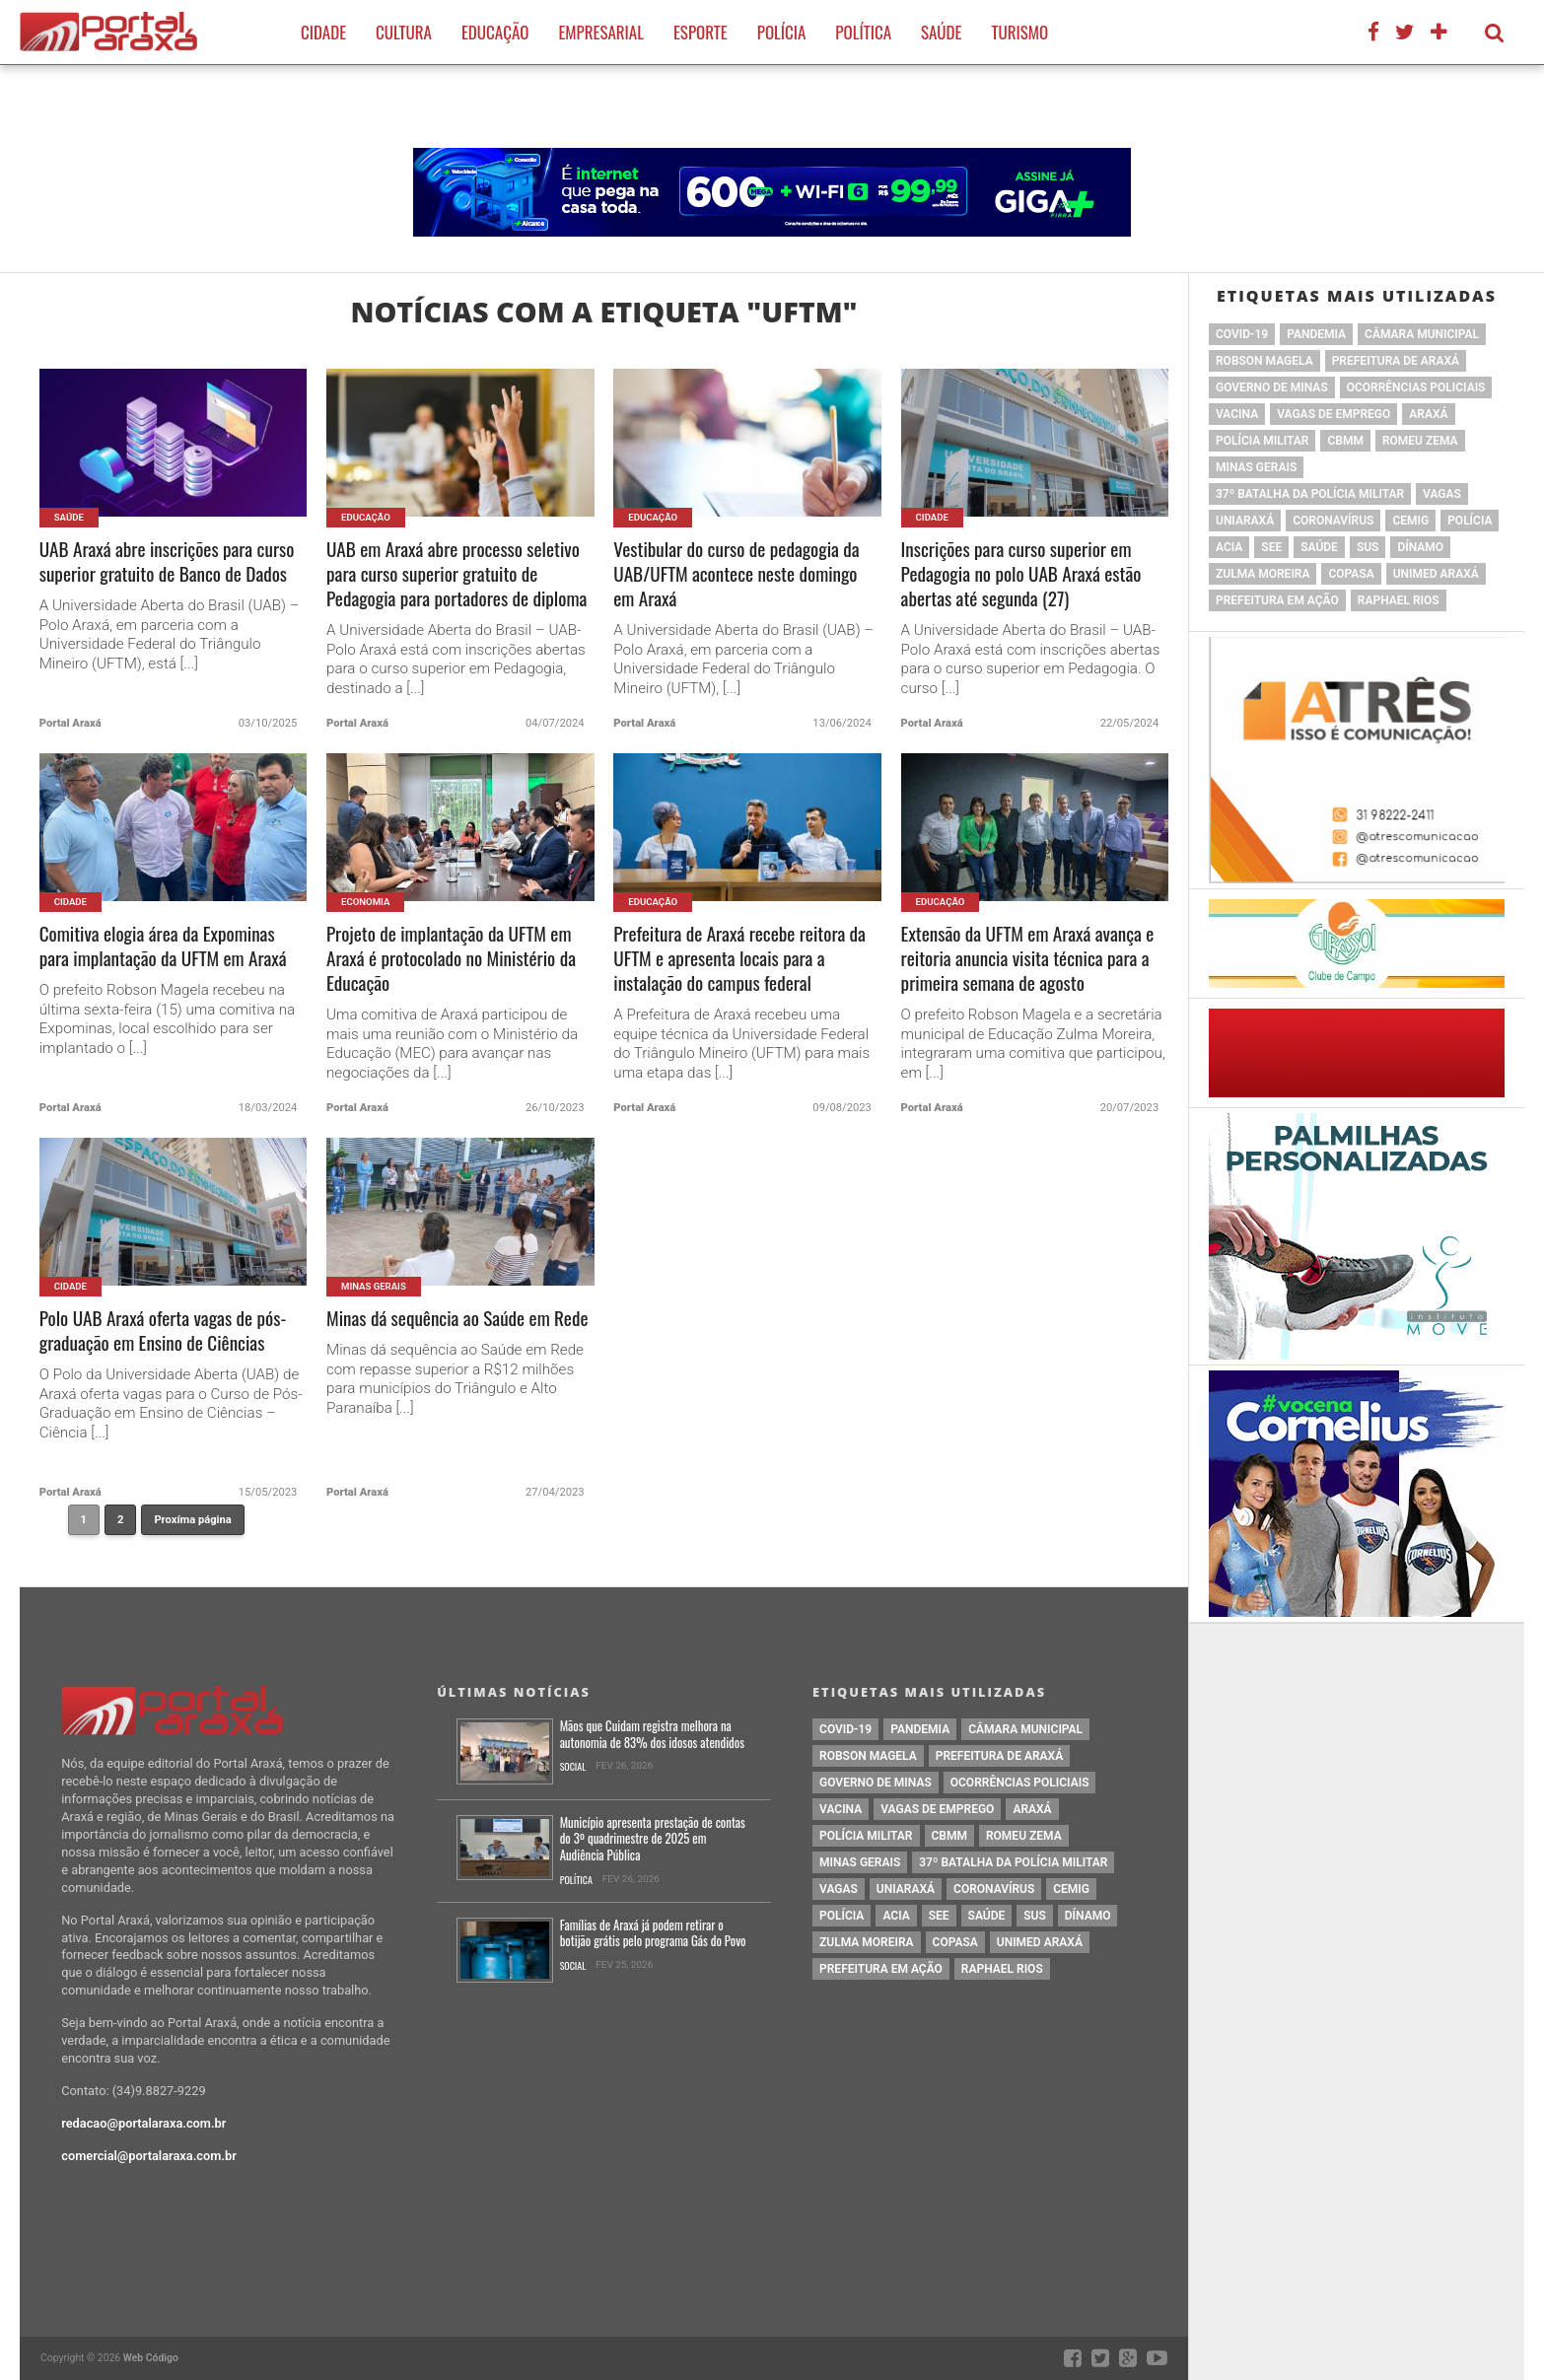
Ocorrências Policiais (1416, 387)
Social (573, 1767)
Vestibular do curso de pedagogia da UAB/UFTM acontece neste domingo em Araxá (736, 574)
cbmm (1345, 441)
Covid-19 (1242, 334)
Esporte (700, 32)
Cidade (323, 32)
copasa (1350, 574)
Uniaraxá (1245, 520)
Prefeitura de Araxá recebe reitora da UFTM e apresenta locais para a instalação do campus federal (739, 959)
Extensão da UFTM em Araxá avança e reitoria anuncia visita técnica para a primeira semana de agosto (1028, 959)
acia (1229, 547)
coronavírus (1333, 520)
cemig (1410, 520)
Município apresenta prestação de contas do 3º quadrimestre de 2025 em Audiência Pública (652, 1839)
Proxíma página (192, 1519)
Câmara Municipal (1422, 334)
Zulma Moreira (1262, 574)
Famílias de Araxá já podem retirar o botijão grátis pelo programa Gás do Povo (653, 1934)
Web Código (150, 2357)
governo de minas (1272, 387)
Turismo (1019, 32)
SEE (1271, 547)
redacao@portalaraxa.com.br (143, 2123)
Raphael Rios (1398, 600)
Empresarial (601, 32)
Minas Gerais (1256, 467)
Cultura (404, 32)
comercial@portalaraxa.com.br (149, 2155)
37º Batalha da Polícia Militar (1310, 494)
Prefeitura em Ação (1277, 600)
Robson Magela (1264, 361)
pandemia (1316, 334)
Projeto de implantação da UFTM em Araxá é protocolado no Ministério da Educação (451, 959)
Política (863, 32)
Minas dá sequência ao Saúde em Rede (457, 1318)
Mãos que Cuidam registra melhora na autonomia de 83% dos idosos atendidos (652, 1734)
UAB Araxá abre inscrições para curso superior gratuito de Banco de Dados (167, 562)
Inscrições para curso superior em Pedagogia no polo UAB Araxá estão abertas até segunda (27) (1021, 574)
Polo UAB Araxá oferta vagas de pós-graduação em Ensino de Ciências (163, 1331)
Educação (494, 32)
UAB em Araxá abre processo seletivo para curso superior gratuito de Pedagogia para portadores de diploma (456, 574)
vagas (1442, 494)
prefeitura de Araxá (1395, 361)
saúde (1319, 547)
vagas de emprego (1333, 414)
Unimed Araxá (1436, 574)
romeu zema (1420, 441)
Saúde (941, 32)
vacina (1237, 414)
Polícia (782, 32)
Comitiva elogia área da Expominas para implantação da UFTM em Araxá (163, 946)
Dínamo (1420, 547)
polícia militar (1262, 441)
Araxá (1428, 414)
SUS (1368, 547)
